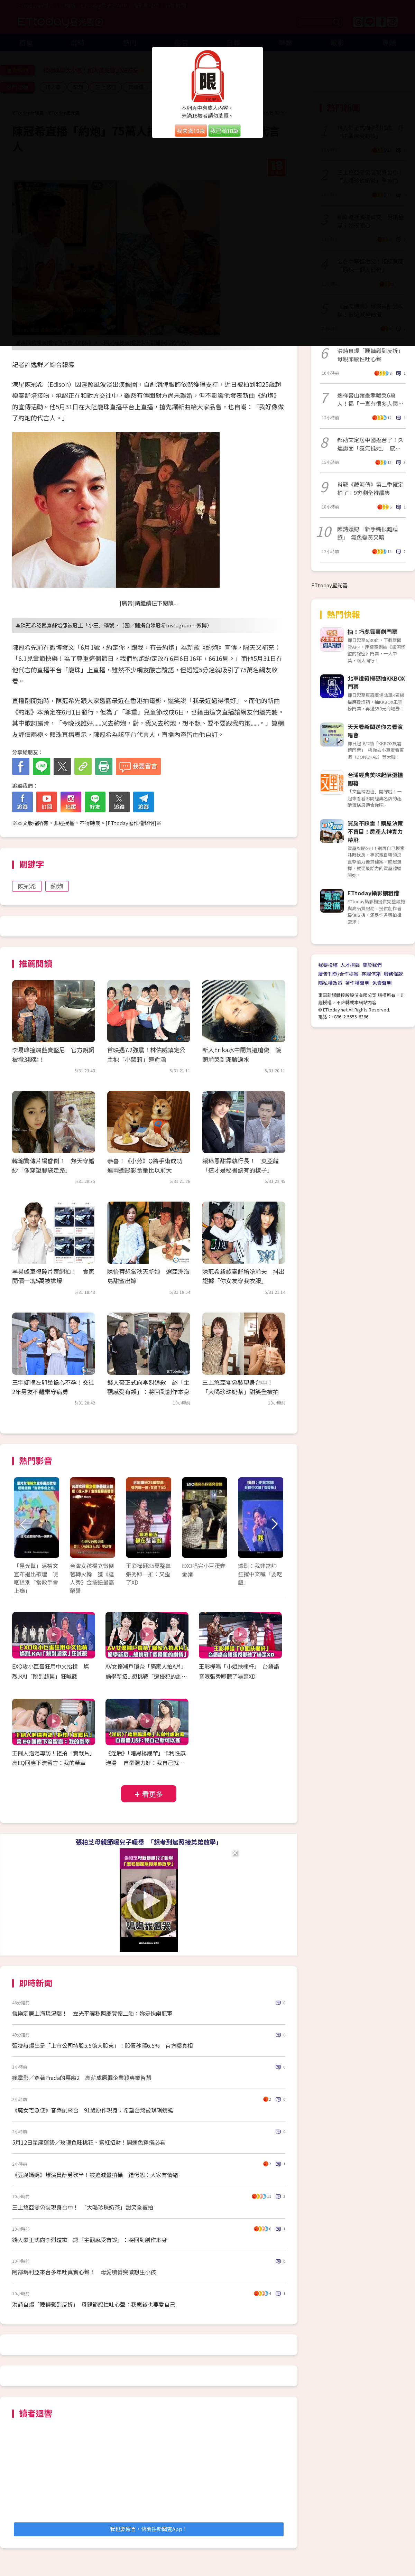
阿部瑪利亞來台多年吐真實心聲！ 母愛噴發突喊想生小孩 (84, 2272)
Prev (23, 1525)
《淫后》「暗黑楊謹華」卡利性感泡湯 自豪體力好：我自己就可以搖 (145, 1763)
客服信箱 (371, 973)
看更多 (152, 1794)
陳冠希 (27, 885)
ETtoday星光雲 (329, 585)
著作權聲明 (357, 982)
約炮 (57, 885)
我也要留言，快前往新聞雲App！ (148, 2528)
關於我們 (372, 964)
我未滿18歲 (191, 131)
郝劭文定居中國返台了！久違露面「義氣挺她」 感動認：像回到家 (370, 444)
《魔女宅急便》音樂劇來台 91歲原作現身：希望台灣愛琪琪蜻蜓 (92, 2110)
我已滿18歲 (224, 131)
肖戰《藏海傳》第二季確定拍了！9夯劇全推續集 (370, 488)
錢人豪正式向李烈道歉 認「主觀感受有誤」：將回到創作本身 (89, 2240)
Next (274, 1525)
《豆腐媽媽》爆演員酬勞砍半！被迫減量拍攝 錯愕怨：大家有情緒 (95, 2175)
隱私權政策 (330, 982)
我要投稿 (328, 964)
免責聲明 (381, 982)
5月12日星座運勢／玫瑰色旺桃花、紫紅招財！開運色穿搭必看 (88, 2142)
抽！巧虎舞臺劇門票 (372, 631)
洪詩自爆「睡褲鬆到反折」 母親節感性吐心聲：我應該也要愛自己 (93, 2304)
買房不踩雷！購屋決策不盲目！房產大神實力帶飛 (375, 831)
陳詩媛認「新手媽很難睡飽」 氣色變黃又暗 (367, 533)
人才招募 (350, 964)
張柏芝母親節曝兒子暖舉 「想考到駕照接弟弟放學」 (149, 1841)
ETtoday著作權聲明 (131, 823)
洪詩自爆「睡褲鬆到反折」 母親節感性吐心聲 (371, 354)
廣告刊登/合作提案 (338, 973)
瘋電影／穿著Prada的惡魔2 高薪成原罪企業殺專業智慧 (81, 2077)
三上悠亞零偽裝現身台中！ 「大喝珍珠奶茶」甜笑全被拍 (82, 2207)
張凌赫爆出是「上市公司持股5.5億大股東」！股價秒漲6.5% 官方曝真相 (102, 2045)
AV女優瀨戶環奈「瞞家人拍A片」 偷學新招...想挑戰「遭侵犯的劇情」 (147, 1676)
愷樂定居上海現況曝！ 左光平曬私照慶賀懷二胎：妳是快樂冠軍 (92, 2013)
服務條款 (393, 973)
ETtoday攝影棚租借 (373, 893)
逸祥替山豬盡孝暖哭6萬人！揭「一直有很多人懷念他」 (370, 399)
